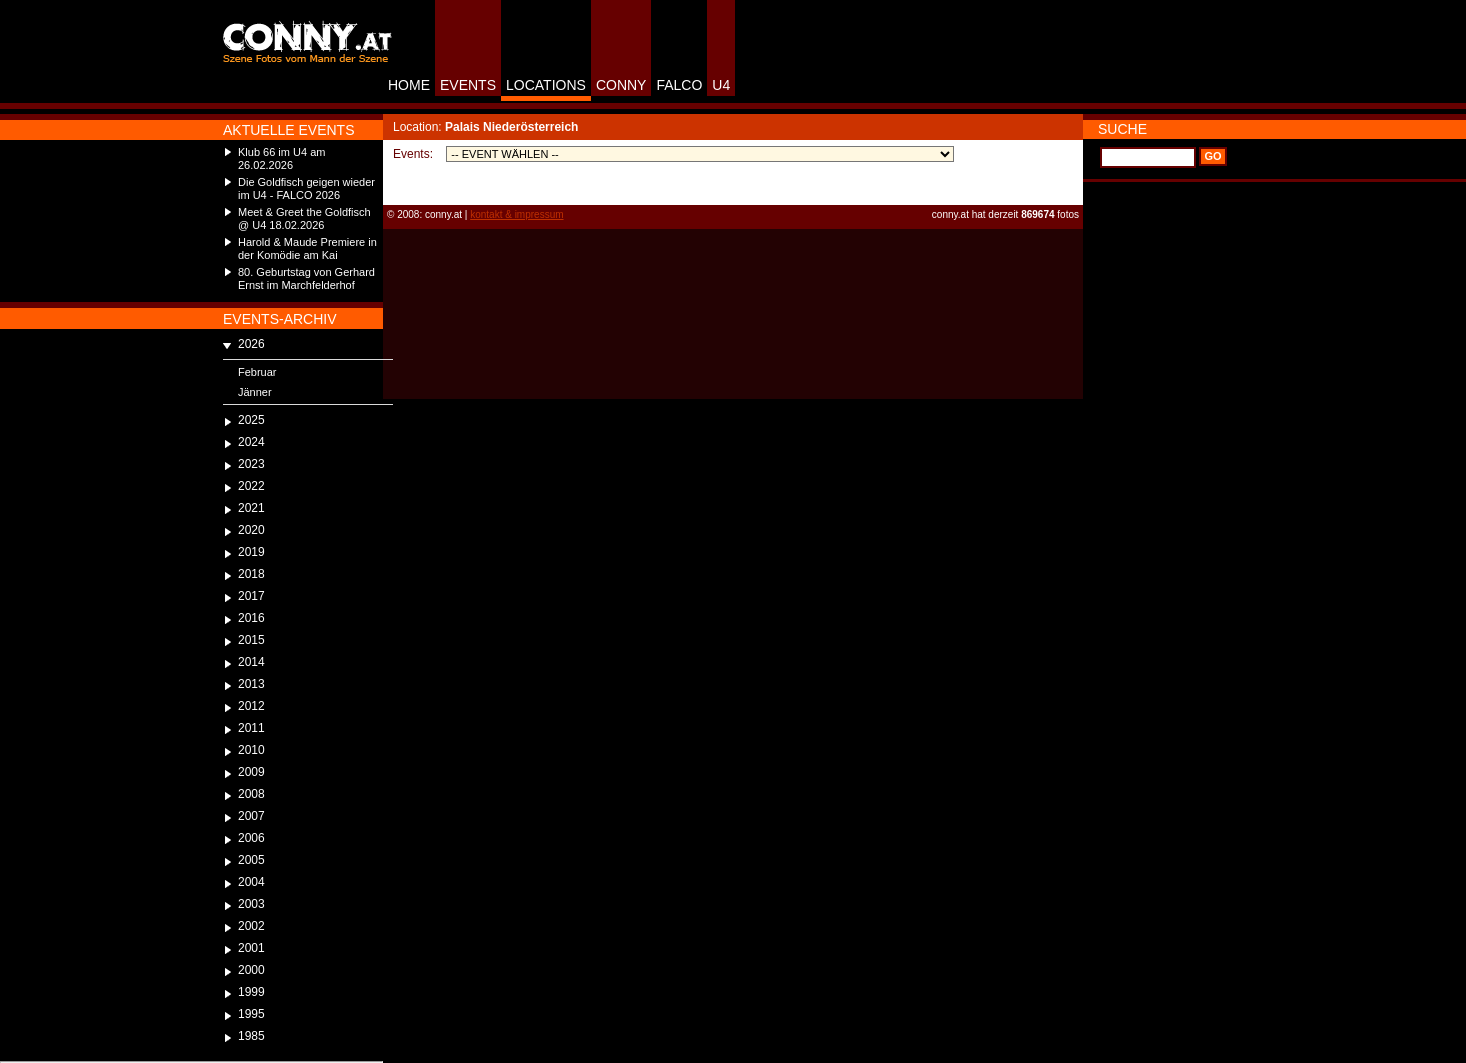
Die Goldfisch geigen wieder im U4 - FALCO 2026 (306, 188)
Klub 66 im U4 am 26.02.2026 (281, 158)
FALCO (679, 85)
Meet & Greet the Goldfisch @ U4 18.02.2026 (304, 218)
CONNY (621, 85)
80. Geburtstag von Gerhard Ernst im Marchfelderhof (306, 278)
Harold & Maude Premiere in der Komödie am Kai (307, 248)
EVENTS (468, 85)
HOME (409, 85)
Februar (257, 372)
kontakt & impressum (516, 214)
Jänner (255, 392)
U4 (721, 85)
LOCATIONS (546, 85)
